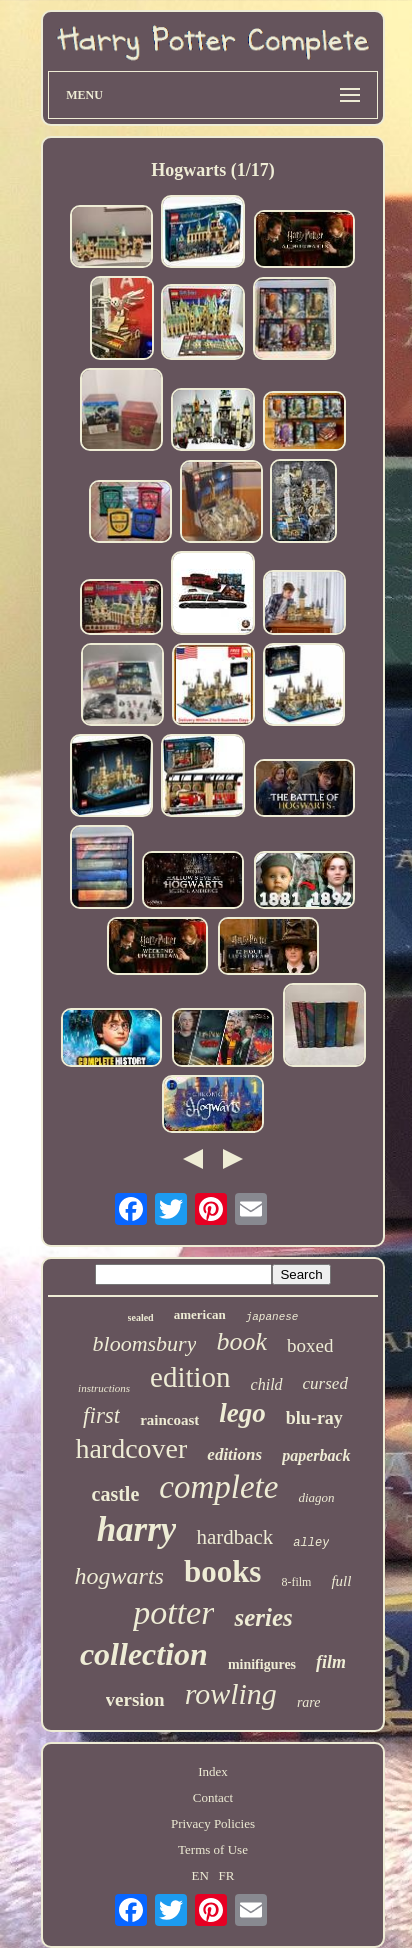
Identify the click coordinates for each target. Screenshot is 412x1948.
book (241, 1341)
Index (213, 1771)
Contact (213, 1797)
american (200, 1314)
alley (311, 1543)
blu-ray (314, 1418)
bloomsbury (145, 1343)
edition (190, 1377)
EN (200, 1875)
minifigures (262, 1664)
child (267, 1384)
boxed (310, 1345)
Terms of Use (213, 1849)
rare (309, 1702)
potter (173, 1612)
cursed (325, 1383)
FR (227, 1875)
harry (137, 1529)
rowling (231, 1693)
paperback (316, 1455)
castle (116, 1494)
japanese (272, 1317)
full (341, 1581)
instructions (104, 1388)
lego (242, 1413)
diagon (316, 1497)
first (101, 1415)
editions (234, 1454)
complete (218, 1487)
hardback (234, 1537)
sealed (141, 1317)
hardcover (131, 1448)
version (135, 1699)
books (223, 1571)
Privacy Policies (213, 1823)
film (331, 1662)
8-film (296, 1582)
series (263, 1617)
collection (144, 1654)
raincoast (169, 1420)
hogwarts (119, 1576)
